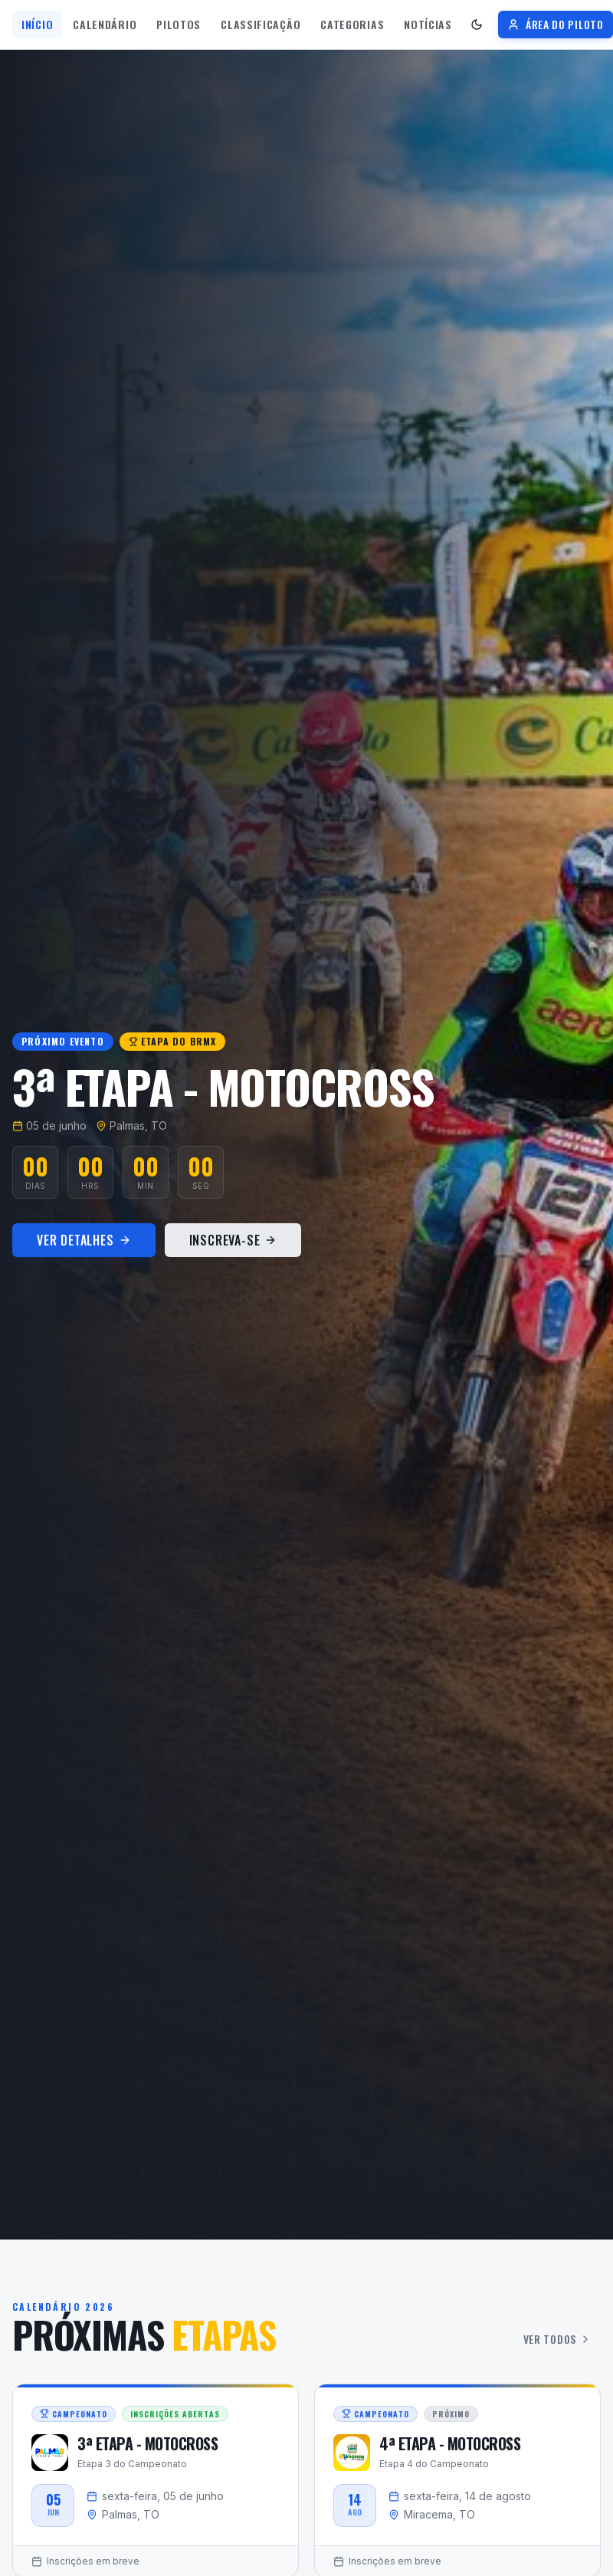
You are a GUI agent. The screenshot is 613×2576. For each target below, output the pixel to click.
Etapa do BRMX (173, 1041)
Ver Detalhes (84, 1240)
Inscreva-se (233, 1240)
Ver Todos (557, 2339)
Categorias (352, 24)
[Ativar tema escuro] (476, 24)
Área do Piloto (555, 24)
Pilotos (178, 24)
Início (37, 24)
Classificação (260, 24)
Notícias (428, 24)
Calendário (104, 24)
